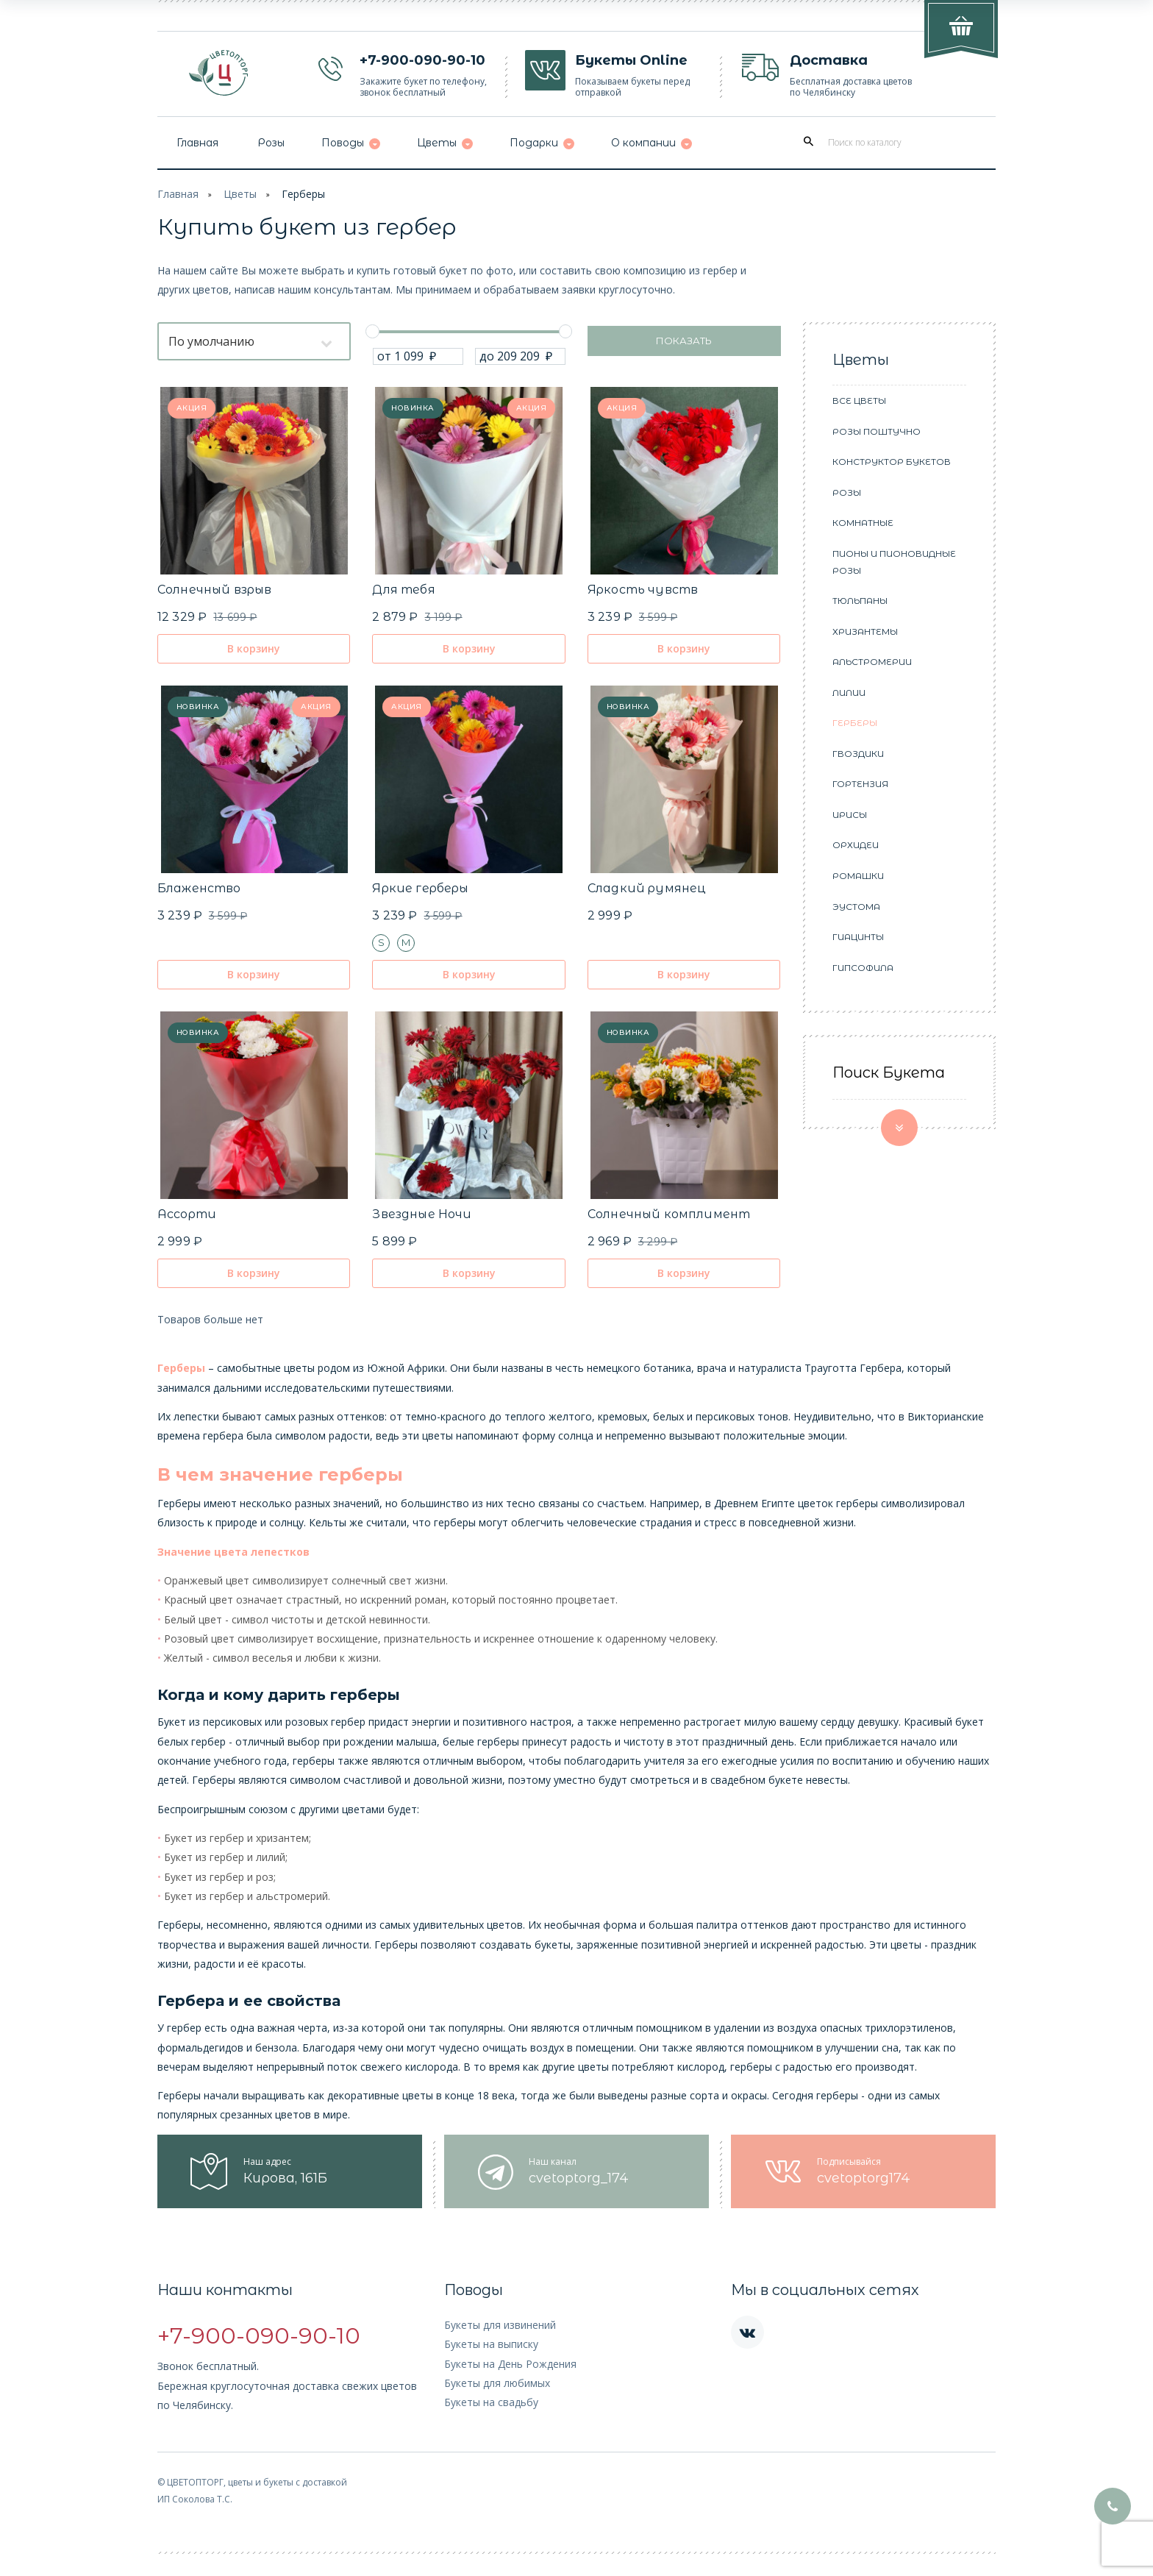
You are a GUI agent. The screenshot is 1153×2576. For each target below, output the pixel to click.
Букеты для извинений (500, 2325)
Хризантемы (865, 631)
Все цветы (859, 400)
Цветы (240, 194)
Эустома (856, 906)
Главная (178, 194)
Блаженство (199, 888)
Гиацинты (858, 936)
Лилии (848, 692)
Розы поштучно (876, 431)
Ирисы (849, 814)
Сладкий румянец (647, 888)
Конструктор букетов (891, 461)
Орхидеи (855, 844)
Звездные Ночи (421, 1214)
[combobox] (254, 341)
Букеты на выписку (491, 2344)
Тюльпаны (860, 600)
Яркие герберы (420, 888)
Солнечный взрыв (214, 590)
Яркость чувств (643, 590)
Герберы (303, 194)
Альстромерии (872, 661)
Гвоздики (858, 753)
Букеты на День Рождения (510, 2364)
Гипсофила (862, 967)
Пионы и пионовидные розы (894, 562)
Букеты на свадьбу (491, 2402)
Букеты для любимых (497, 2383)
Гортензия (860, 783)
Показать (684, 340)
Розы (846, 492)
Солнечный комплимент (669, 1214)
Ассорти (186, 1214)
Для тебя (403, 590)
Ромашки (858, 875)
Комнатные (862, 522)
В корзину (253, 648)
